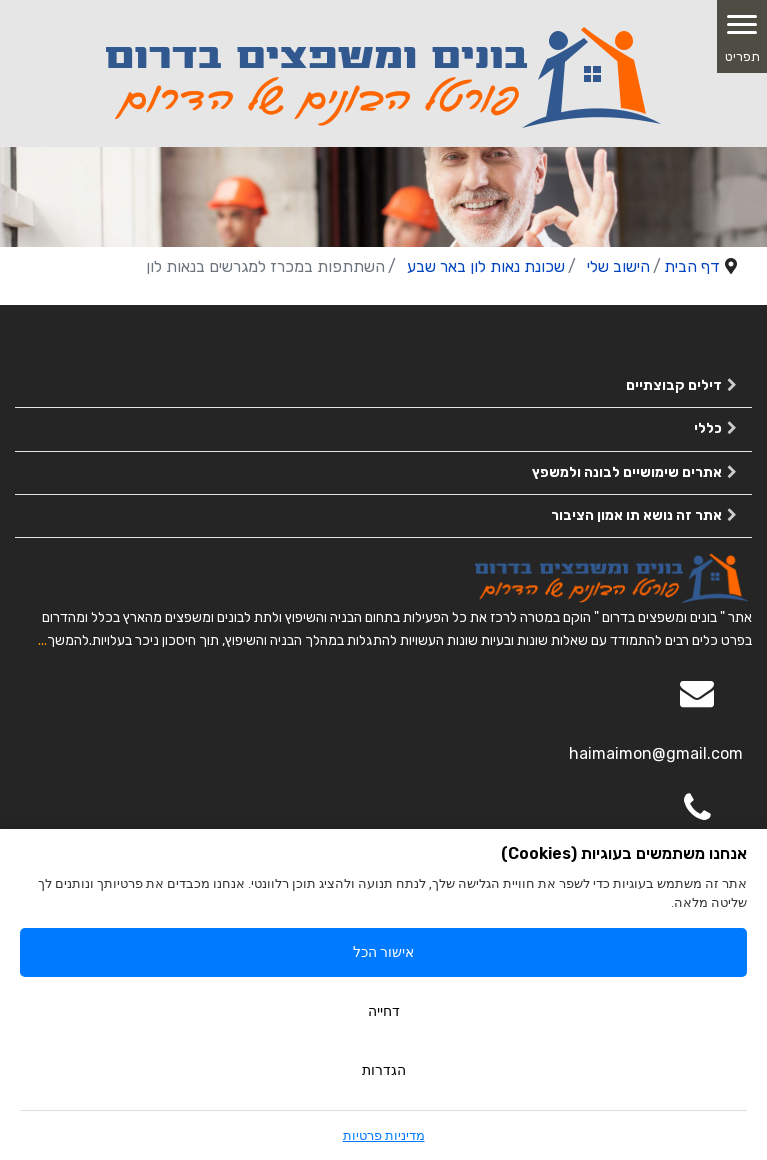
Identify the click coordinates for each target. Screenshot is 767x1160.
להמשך (68, 640)
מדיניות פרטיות (384, 1135)
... (42, 640)
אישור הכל (383, 952)
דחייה (384, 1011)
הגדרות (384, 1070)
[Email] (697, 707)
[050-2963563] (697, 822)
